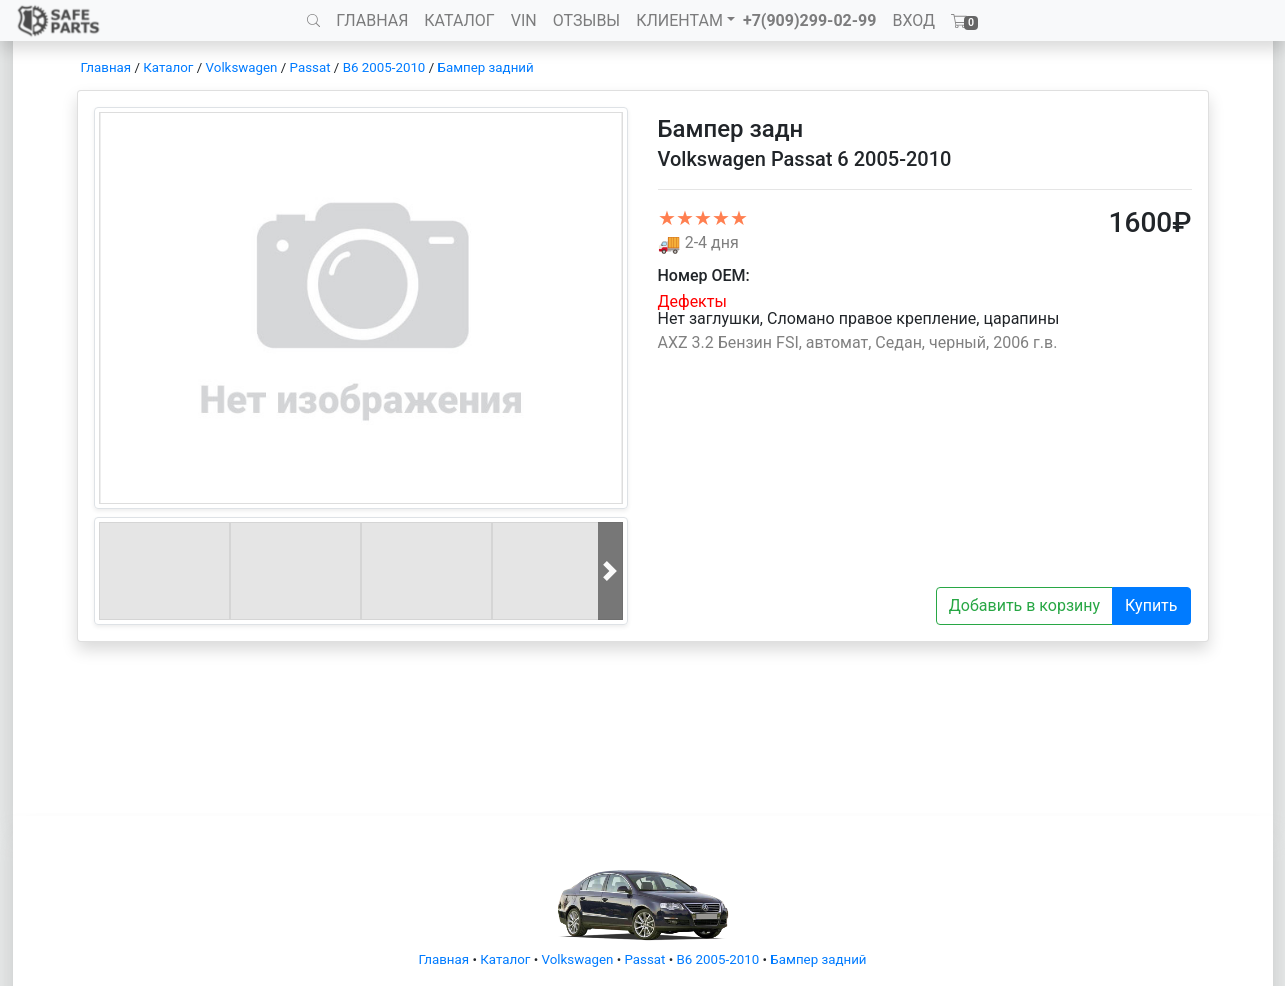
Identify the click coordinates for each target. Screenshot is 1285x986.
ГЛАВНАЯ (372, 20)
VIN (524, 20)
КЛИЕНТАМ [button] (679, 20)
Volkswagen (242, 67)
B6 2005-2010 (384, 67)
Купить (1151, 605)
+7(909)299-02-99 (810, 20)
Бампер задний (486, 67)
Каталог (168, 67)
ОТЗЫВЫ (586, 20)
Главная (106, 67)
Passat (310, 67)
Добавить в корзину (1024, 605)
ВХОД (913, 20)
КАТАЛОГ (459, 20)
